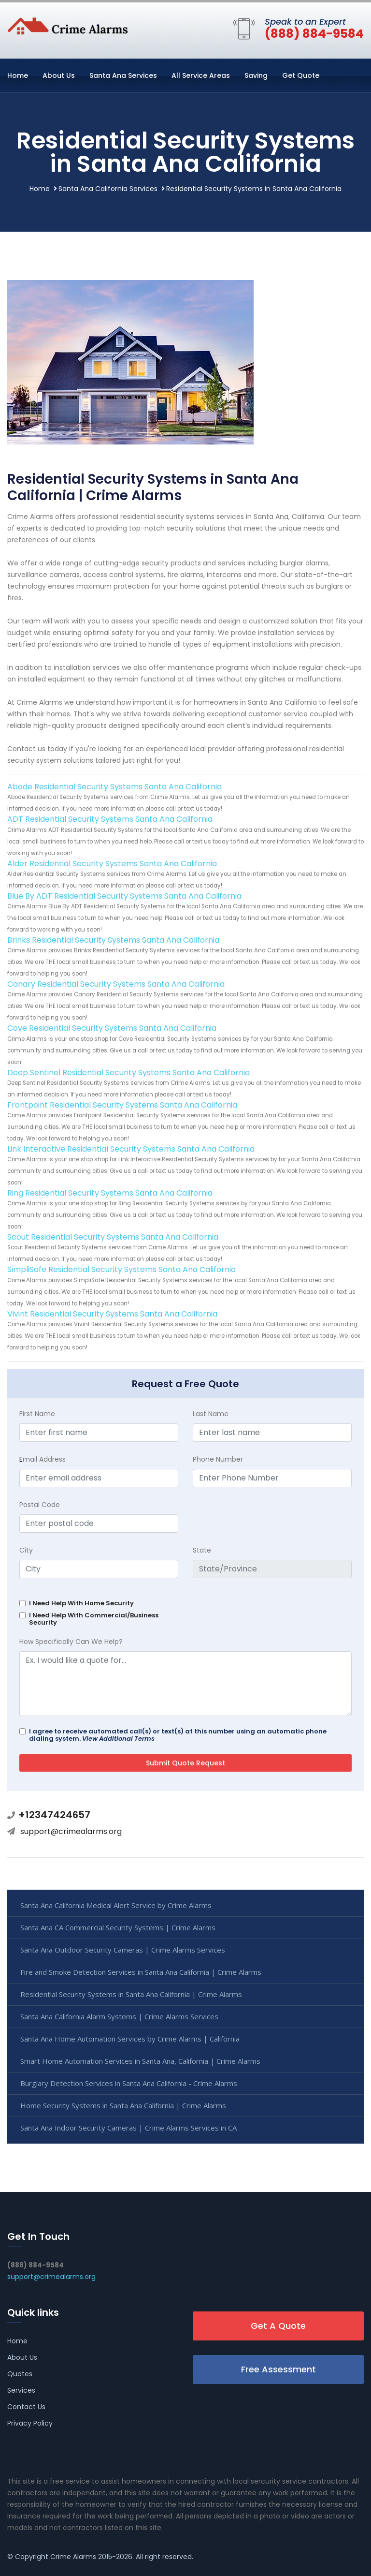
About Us (59, 75)
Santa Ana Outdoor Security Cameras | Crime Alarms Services (122, 1949)
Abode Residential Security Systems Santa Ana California (114, 786)
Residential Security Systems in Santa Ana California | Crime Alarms (131, 1994)
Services (21, 2390)
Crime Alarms (73, 2556)
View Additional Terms (118, 1738)
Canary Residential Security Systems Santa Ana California (116, 984)
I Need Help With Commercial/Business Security (93, 1619)
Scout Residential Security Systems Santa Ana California (112, 1237)
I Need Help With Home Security (81, 1603)
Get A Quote (278, 2326)
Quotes (19, 2374)
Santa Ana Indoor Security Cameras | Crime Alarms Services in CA (128, 2127)
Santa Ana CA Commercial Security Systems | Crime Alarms (117, 1927)
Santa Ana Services (123, 75)
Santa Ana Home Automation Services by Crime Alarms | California (130, 2038)
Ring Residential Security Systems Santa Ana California (110, 1193)
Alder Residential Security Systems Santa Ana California (112, 863)
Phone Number (218, 1459)
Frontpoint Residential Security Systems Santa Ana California (122, 1104)
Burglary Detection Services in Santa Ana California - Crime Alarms (128, 2083)
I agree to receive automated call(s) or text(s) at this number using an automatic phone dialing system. (178, 1735)
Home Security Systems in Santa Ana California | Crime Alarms (123, 2105)
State (202, 1550)
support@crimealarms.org (71, 1831)
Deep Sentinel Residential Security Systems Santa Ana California (128, 1072)
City (26, 1550)
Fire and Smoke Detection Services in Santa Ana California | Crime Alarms (140, 1972)
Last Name (210, 1414)
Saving (256, 75)
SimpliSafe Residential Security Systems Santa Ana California (121, 1269)
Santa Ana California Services (107, 188)
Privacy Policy (30, 2423)
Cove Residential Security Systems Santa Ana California (111, 1028)
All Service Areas (200, 75)
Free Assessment (278, 2369)
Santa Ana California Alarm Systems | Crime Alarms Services (119, 2016)
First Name (37, 1414)
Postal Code (39, 1505)
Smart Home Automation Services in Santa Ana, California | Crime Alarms (140, 2061)
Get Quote (300, 75)
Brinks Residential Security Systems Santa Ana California (113, 940)
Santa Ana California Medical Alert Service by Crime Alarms (116, 1905)
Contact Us (26, 2407)
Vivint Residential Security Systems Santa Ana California (112, 1313)
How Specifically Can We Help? (71, 1641)
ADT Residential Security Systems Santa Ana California (110, 819)
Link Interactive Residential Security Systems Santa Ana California (131, 1149)
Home (17, 75)
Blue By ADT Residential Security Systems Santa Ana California (124, 896)
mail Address (42, 1459)
